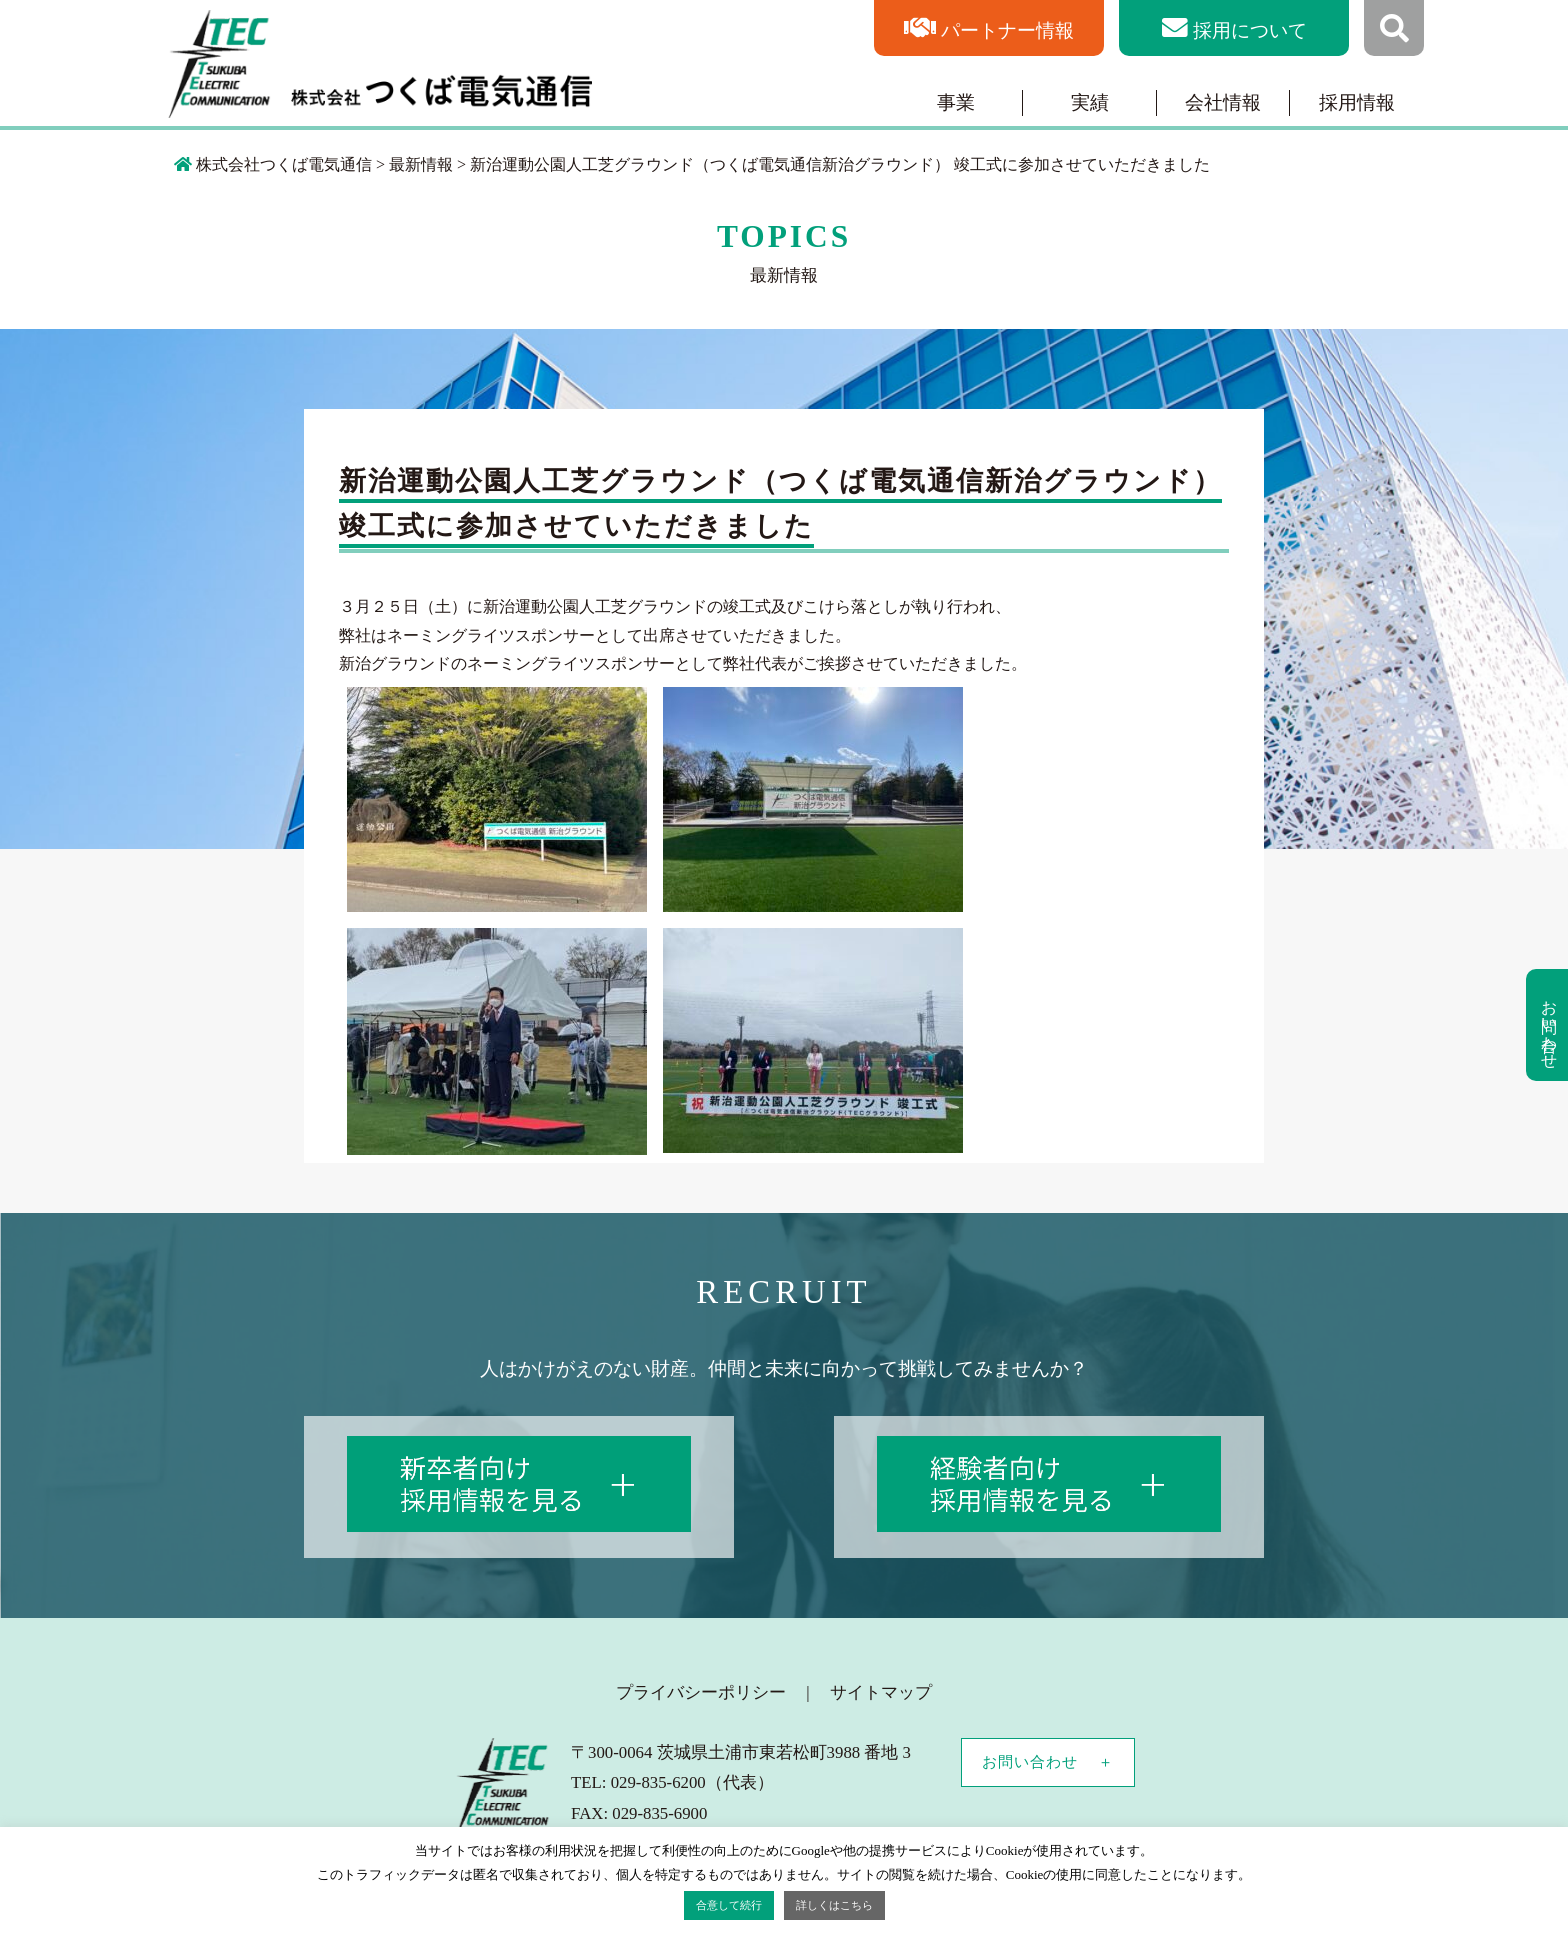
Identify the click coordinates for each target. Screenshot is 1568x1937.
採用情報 (1357, 102)
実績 (1090, 102)
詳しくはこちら (834, 1905)
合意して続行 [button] (729, 1905)
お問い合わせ (1030, 1762)
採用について (1250, 30)
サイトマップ (881, 1692)
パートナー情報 (1007, 30)
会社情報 (1223, 102)
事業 (956, 102)
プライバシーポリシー (701, 1692)
